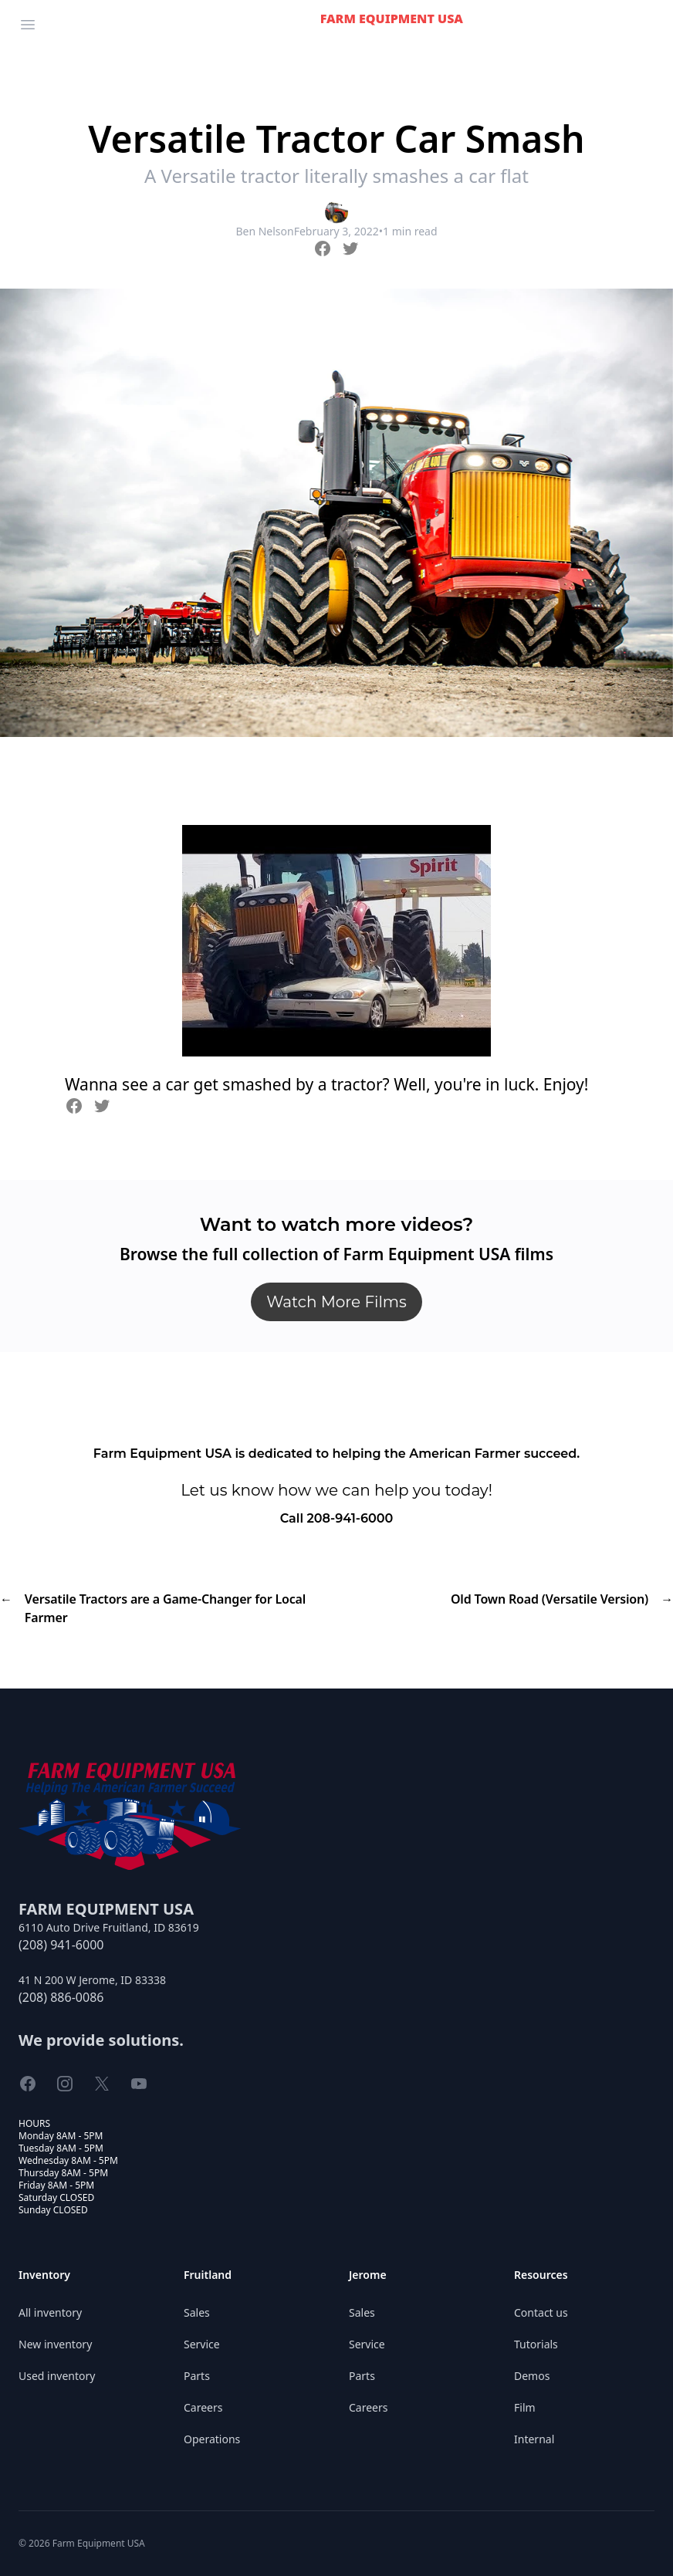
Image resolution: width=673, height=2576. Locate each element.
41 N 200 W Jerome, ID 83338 (92, 1980)
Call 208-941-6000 (337, 1518)
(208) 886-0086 (61, 1997)
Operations (212, 2439)
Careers (203, 2407)
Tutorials (536, 2344)
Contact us (541, 2312)
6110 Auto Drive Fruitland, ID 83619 (109, 1927)
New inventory (55, 2344)
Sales (197, 2312)
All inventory (50, 2312)
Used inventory (57, 2375)
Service (202, 2344)
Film (525, 2407)
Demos (532, 2375)
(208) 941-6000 (61, 1944)
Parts (197, 2375)
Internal (534, 2439)
